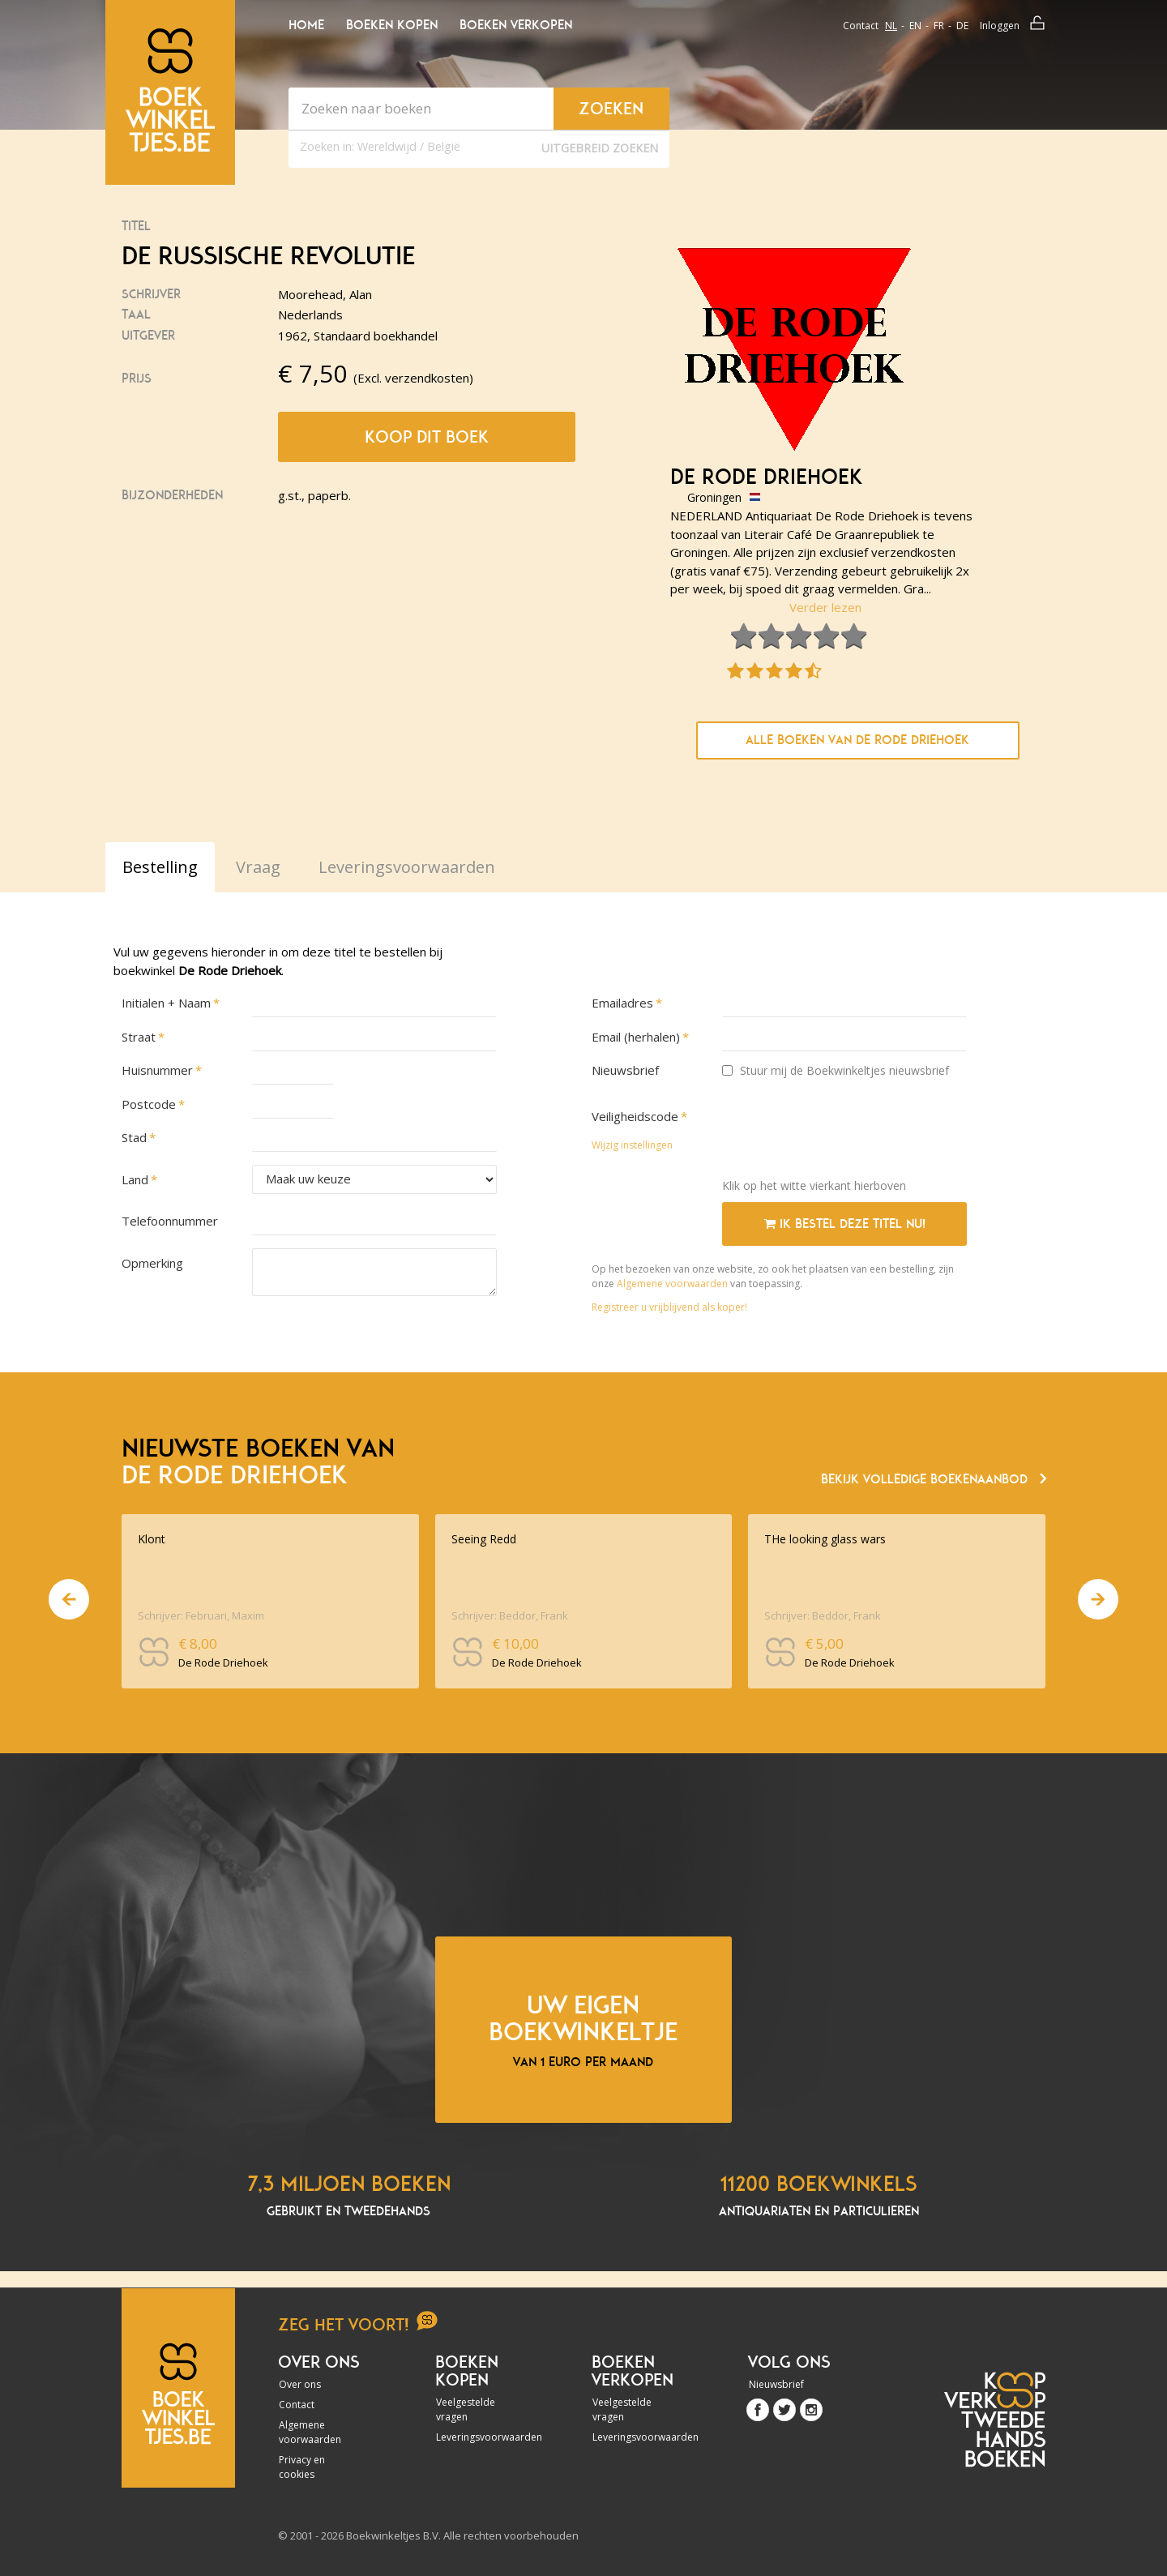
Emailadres (622, 1003)
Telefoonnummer (170, 1221)
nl (891, 25)
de (962, 25)
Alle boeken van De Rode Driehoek (857, 740)
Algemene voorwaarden (672, 1283)
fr (939, 25)
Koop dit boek (427, 437)
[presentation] (845, 1134)
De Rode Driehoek (766, 477)
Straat (139, 1037)
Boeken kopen (392, 25)
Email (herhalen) (636, 1037)
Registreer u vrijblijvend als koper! (669, 1307)
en (915, 25)
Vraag (258, 867)
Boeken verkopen (516, 25)
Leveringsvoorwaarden (480, 2437)
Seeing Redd (483, 1539)
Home (306, 25)
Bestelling (160, 867)
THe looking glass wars (825, 1539)
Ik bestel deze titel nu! (844, 1224)
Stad (134, 1137)
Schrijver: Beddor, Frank (509, 1615)
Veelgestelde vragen (465, 2409)
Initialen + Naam (166, 1003)
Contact (860, 25)
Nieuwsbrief (625, 1070)
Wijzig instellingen (632, 1145)
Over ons (300, 2384)
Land (135, 1179)
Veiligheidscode (635, 1116)
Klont (151, 1539)
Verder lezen (825, 607)
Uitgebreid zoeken (599, 148)
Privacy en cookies (302, 2467)
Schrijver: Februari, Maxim (201, 1615)
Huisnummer (157, 1070)
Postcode (149, 1104)
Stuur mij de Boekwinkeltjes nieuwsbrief (835, 1070)
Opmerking (152, 1263)
